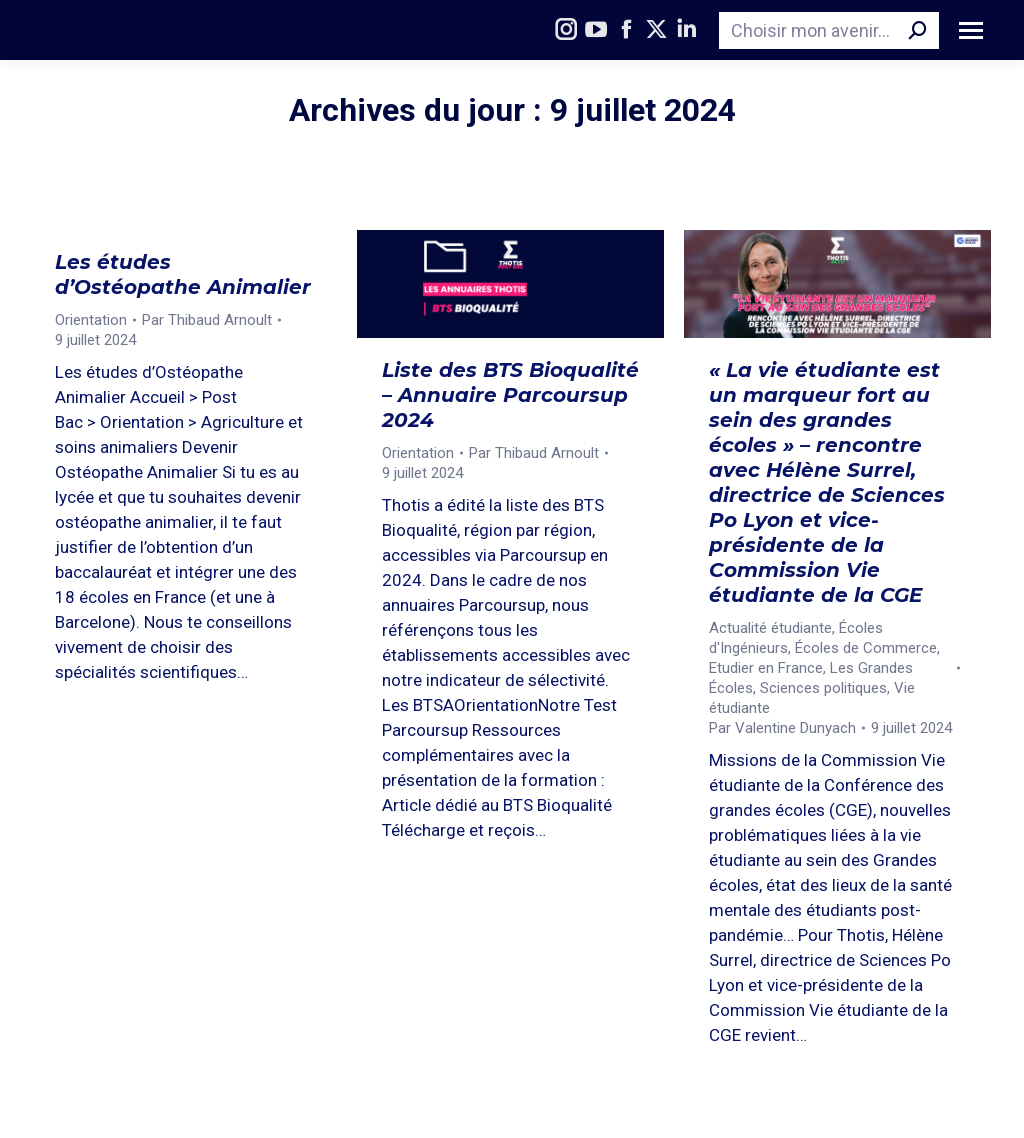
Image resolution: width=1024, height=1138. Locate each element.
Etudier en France (766, 668)
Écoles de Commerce (866, 648)
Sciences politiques (823, 688)
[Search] (829, 30)
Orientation (91, 320)
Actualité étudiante (770, 628)
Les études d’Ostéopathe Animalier (183, 274)
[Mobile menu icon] (971, 30)
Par (207, 320)
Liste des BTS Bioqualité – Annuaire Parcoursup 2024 (510, 395)
